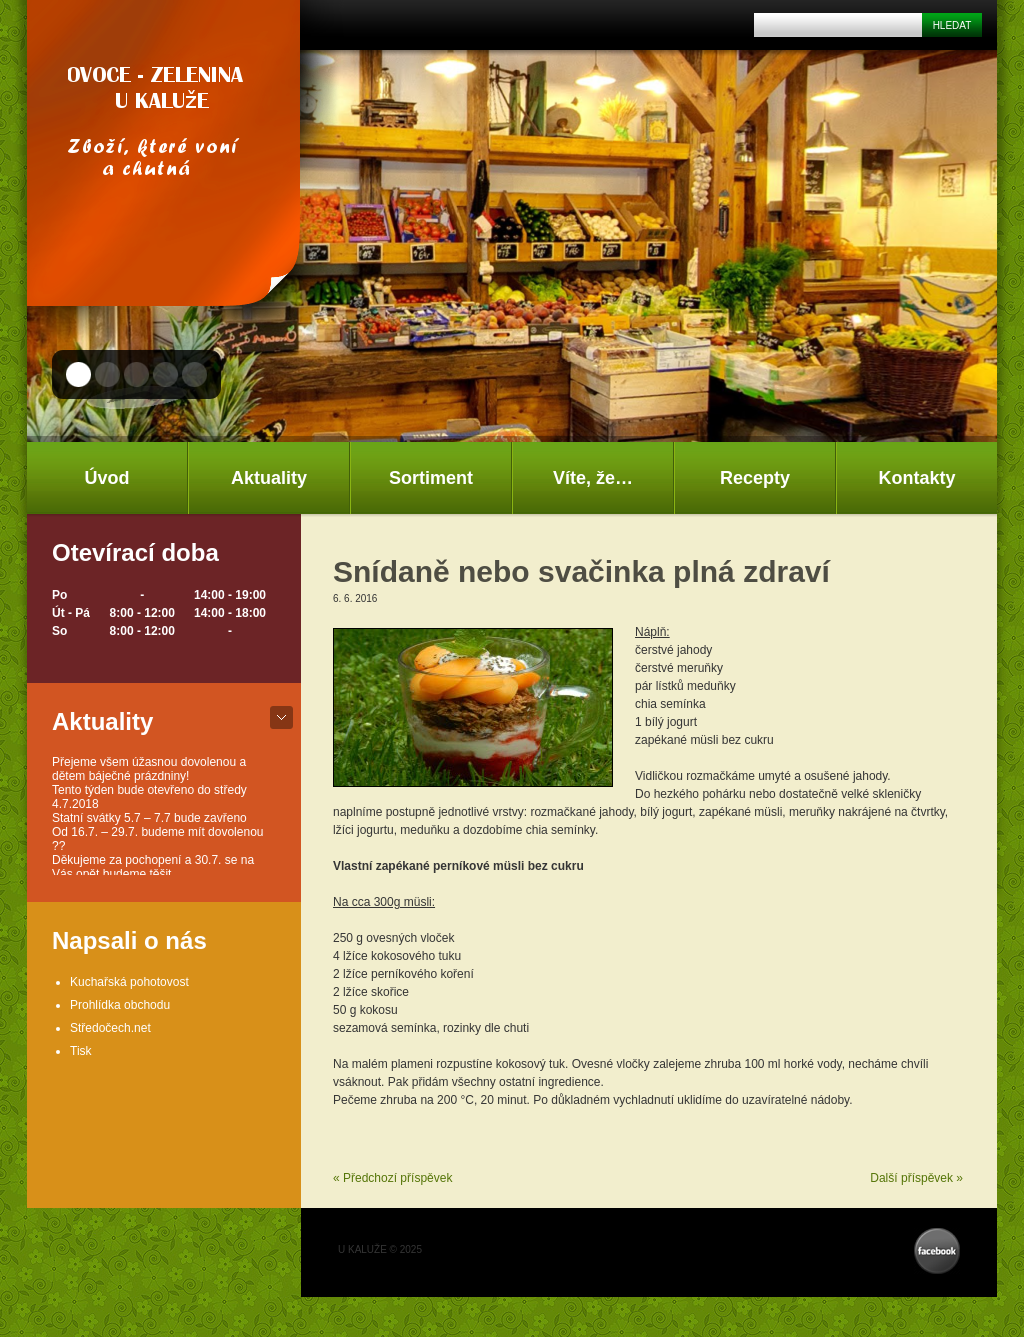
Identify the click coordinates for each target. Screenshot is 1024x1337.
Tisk (81, 1051)
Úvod (107, 478)
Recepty (755, 478)
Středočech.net (110, 1028)
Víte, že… (593, 478)
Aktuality (269, 478)
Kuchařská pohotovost (129, 982)
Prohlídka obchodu (120, 1005)
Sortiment (431, 478)
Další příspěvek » (916, 1178)
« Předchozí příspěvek (392, 1178)
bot (281, 717)
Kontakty (916, 478)
